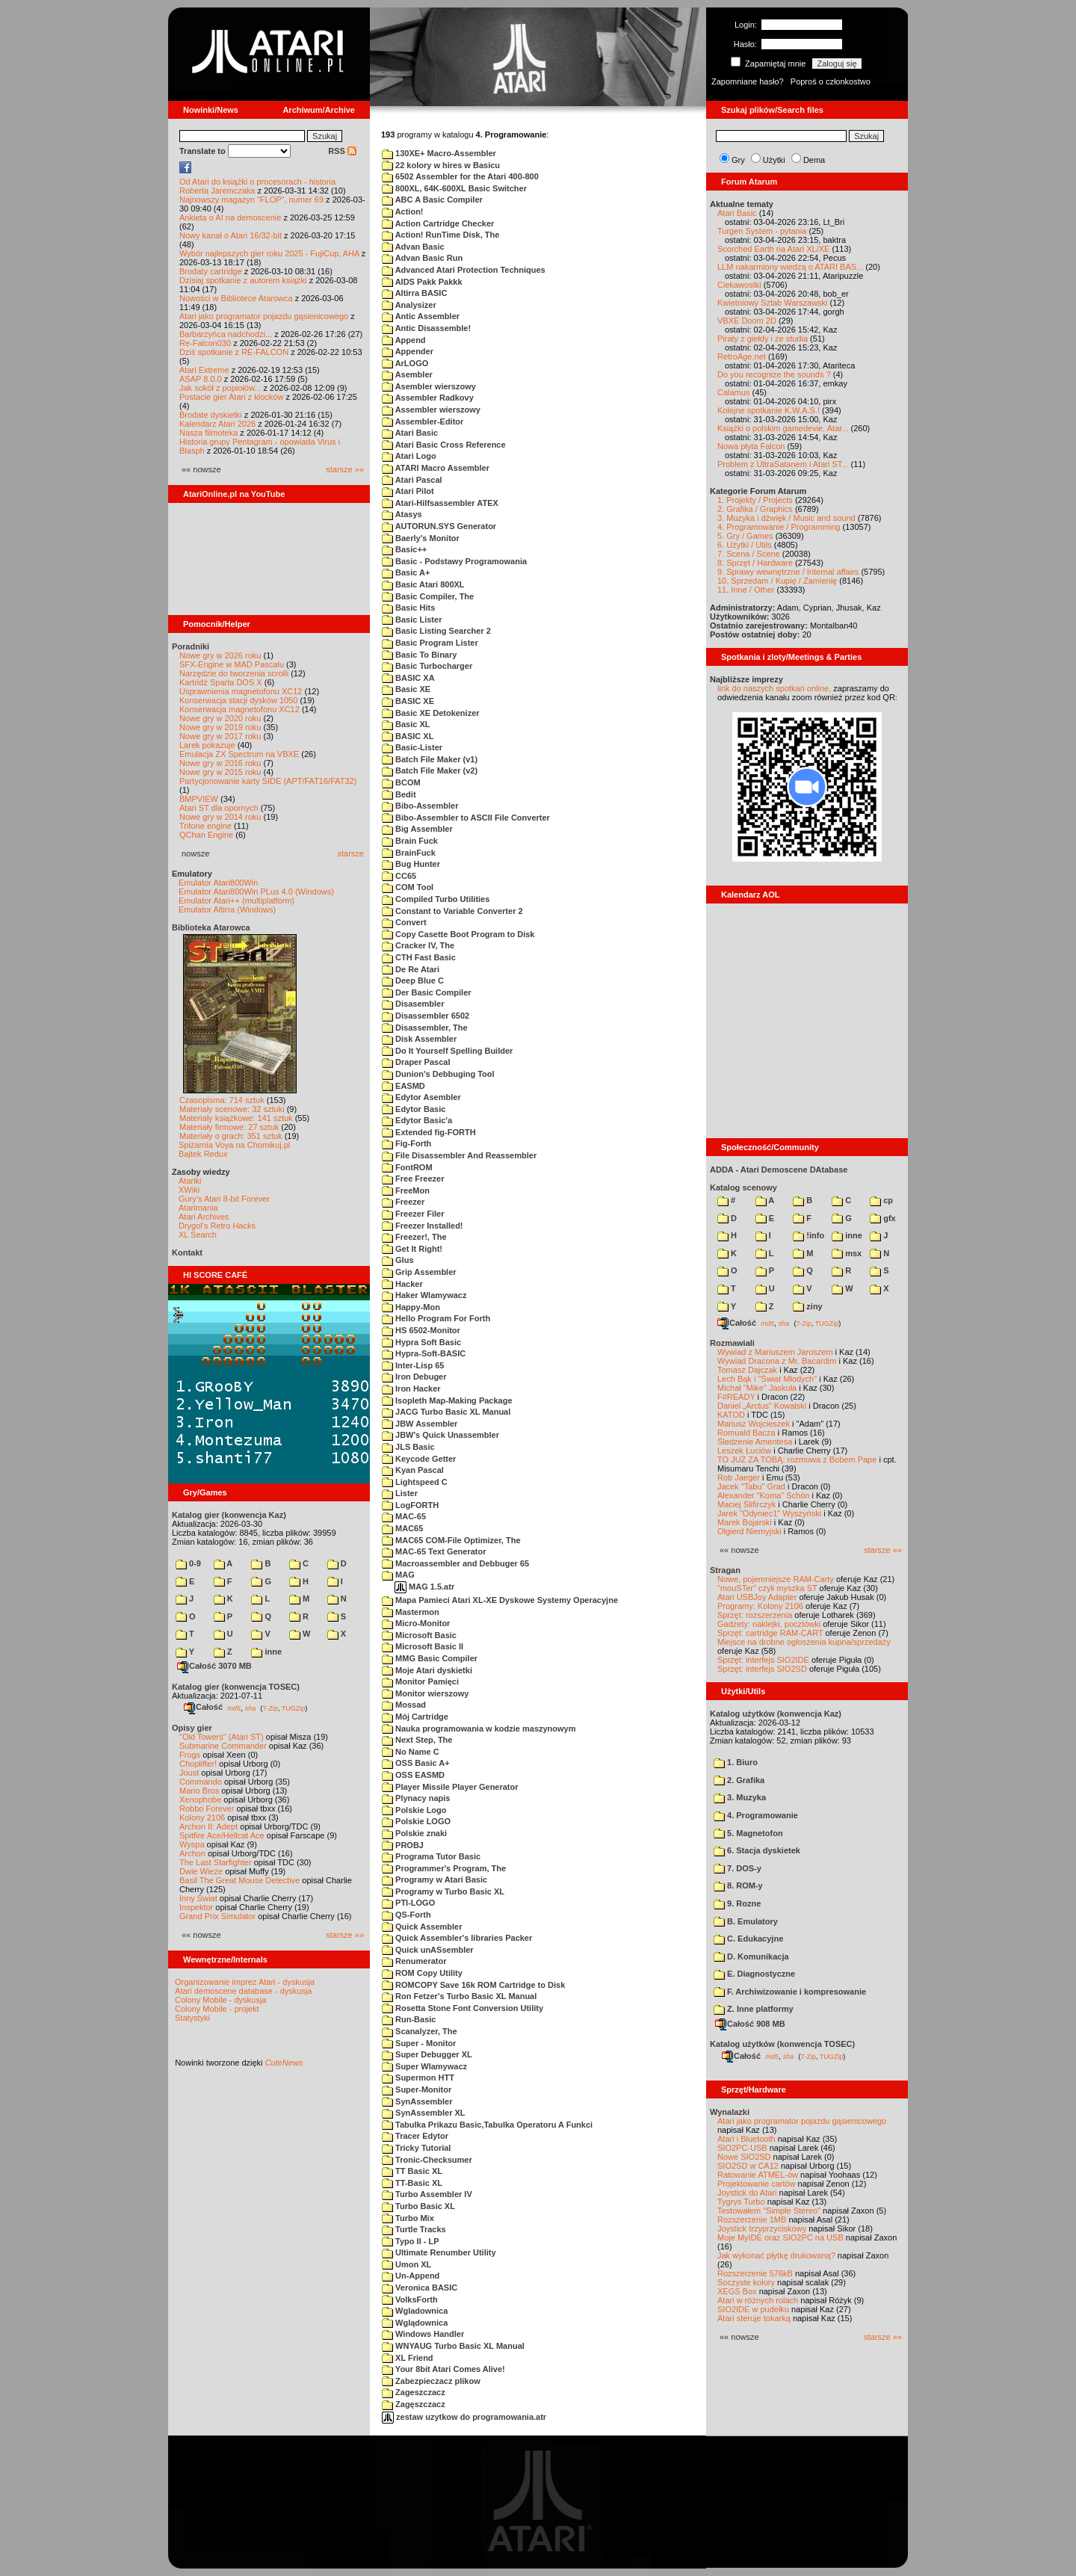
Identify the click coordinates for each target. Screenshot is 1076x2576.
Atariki (190, 1180)
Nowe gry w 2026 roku (220, 655)
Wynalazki (729, 2111)
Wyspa (192, 1844)
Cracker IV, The (418, 945)
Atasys (402, 514)
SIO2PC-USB (742, 2147)
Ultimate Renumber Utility (439, 2252)
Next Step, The (417, 1739)
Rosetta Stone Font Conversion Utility (462, 2008)
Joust (189, 1772)
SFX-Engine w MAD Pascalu (231, 664)
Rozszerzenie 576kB (755, 2273)
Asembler (407, 374)
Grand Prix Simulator (217, 1916)
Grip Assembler (419, 1271)
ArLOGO (405, 363)
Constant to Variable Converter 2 (452, 910)
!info (808, 1235)
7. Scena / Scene (748, 553)
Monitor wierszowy (425, 1693)
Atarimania (198, 1207)
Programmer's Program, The (444, 1868)
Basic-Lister (412, 747)
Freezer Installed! (422, 1225)
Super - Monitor (419, 2043)
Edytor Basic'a (417, 1120)
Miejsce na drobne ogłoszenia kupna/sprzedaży (804, 1641)
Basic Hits (408, 607)
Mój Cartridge (415, 1716)
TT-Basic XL (412, 2182)
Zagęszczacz (413, 2404)
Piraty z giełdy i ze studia (762, 338)
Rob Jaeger (738, 1477)
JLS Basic (408, 1446)
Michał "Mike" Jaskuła (757, 1387)
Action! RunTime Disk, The (440, 234)
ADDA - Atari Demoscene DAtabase (778, 1169)
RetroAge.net (741, 356)
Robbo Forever (206, 1808)
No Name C (410, 1751)
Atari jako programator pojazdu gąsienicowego (263, 316)
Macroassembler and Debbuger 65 (455, 1563)
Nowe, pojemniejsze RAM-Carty (775, 1579)
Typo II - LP (410, 2241)
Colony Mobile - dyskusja (220, 1999)
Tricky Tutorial (416, 2147)
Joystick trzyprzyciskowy (761, 2228)
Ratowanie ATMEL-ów (757, 2174)
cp (881, 1200)
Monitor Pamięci (420, 1681)
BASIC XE (408, 700)
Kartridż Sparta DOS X (220, 682)
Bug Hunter (411, 863)
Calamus (733, 392)
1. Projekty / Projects (755, 499)
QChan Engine (206, 834)
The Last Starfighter (215, 1862)
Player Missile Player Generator (450, 1786)
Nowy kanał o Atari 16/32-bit (230, 235)
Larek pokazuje (207, 745)
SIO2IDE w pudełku (753, 2309)
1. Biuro (736, 1762)
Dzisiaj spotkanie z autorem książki (243, 280)
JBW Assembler (419, 1423)
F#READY (736, 1396)
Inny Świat (198, 1898)
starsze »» (345, 469)
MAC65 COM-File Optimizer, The (451, 1540)
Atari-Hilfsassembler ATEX (440, 502)
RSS (342, 150)
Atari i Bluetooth (746, 2138)
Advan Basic (413, 246)
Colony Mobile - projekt (217, 2008)
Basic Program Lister (430, 642)
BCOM (401, 782)
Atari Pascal (412, 479)
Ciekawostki (739, 284)
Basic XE (406, 689)
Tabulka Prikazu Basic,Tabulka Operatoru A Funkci (487, 2124)
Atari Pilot (408, 491)
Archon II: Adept (209, 1826)
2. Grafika (739, 1780)
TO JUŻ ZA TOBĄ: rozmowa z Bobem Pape (796, 1459)
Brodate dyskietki (210, 414)
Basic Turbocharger (427, 665)
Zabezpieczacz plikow (431, 2380)
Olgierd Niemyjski (749, 1531)
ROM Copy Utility (422, 1972)
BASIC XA (408, 677)
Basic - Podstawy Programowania (454, 561)
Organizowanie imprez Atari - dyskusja (245, 1981)
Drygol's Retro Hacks (217, 1225)
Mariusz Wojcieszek (753, 1423)
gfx (883, 1218)
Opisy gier (192, 1727)
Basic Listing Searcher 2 (436, 630)
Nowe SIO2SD (744, 2156)
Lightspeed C (415, 1481)
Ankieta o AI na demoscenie (230, 217)
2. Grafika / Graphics (755, 508)
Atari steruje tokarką (754, 2318)
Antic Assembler (421, 316)
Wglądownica (415, 2322)
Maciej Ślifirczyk (746, 1504)
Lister (400, 1493)
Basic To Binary (419, 654)
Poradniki (190, 646)
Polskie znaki (414, 1833)
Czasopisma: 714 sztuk (222, 1100)
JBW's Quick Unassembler (440, 1434)
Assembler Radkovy (428, 397)
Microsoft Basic (419, 1635)
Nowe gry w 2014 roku (220, 816)
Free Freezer (413, 1178)
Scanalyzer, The (419, 2031)
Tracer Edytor (415, 2135)
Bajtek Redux (203, 1153)
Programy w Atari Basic (434, 1879)
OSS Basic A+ (416, 1762)
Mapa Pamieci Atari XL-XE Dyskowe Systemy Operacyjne (500, 1600)
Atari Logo (409, 455)
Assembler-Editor (422, 421)
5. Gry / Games (745, 535)
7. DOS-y (737, 1868)
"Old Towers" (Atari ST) (221, 1736)
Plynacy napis (416, 1798)
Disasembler (413, 1003)
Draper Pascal (416, 1061)
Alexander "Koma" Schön (763, 1495)
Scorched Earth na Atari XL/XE (773, 248)
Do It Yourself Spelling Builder (447, 1050)
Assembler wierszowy (431, 409)
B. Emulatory (746, 1921)
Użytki (774, 159)
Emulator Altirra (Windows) (227, 909)
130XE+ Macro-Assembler (439, 153)
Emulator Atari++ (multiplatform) (236, 900)
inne (266, 1651)
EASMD (403, 1085)
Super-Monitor (416, 2089)
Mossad (404, 1704)
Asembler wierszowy (429, 386)
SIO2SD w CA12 (748, 2165)
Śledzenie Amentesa (754, 1441)
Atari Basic (410, 432)
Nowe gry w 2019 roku (220, 727)
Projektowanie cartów (756, 2183)
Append (404, 340)
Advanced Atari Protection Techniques (463, 269)
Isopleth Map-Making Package (447, 1400)
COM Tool (407, 887)
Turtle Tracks (414, 2229)
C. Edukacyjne (748, 1938)
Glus (398, 1259)
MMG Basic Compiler (429, 1658)
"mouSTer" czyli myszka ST (767, 1588)
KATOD (731, 1414)
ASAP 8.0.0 (200, 378)
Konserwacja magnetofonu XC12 (239, 709)
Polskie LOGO (416, 1821)
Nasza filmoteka (208, 432)
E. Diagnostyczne (754, 1973)
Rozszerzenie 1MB (751, 2219)
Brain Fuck (410, 840)
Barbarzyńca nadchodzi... (225, 334)
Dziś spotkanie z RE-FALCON (233, 352)
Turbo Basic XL (418, 2206)
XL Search (198, 1234)
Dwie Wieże (201, 1871)
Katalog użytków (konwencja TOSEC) (782, 2043)
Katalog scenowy (743, 1187)
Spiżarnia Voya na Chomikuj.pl (234, 1144)
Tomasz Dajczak (747, 1369)
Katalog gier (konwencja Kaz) (229, 1514)
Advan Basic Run (422, 257)
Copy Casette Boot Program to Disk (458, 934)
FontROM (407, 1167)
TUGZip (294, 1707)
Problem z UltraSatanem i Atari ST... (782, 464)
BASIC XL (407, 736)
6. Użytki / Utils (744, 544)
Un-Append (410, 2275)
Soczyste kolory (746, 2282)
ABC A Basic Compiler (432, 199)
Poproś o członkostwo (831, 81)
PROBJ (403, 1845)
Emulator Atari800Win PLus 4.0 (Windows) (256, 891)
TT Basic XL (412, 2170)
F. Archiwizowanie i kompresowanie (790, 1991)
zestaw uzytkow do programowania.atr (464, 2416)
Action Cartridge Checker (438, 223)
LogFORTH (410, 1505)
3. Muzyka (740, 1797)
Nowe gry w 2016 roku (220, 763)
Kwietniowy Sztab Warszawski (772, 302)
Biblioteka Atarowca (211, 927)
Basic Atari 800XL (423, 584)
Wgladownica (415, 2310)
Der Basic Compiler (426, 992)
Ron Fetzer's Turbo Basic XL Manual (459, 1996)
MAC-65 (404, 1516)
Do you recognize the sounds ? (774, 374)
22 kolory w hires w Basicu (441, 165)
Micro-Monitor (416, 1623)
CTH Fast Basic (419, 957)
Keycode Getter (419, 1458)
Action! (403, 211)
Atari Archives (204, 1216)
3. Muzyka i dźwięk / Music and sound (786, 517)
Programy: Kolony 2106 (760, 1605)
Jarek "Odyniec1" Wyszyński (769, 1513)
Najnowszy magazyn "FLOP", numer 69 (251, 199)
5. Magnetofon (748, 1833)
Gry (738, 159)
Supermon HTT (418, 2077)
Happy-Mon (411, 1307)
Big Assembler (417, 828)
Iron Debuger (414, 1376)
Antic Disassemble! (426, 328)
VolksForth (410, 2299)
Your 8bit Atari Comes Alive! (443, 2369)
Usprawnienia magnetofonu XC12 (241, 691)
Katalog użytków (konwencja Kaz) (775, 1713)
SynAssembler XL (424, 2112)
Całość (203, 1706)
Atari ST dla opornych (219, 807)
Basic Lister (412, 619)
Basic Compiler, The (428, 596)
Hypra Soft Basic (421, 1342)
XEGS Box (737, 2291)
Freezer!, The (414, 1236)
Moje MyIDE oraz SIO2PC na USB (780, 2237)
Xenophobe (200, 1799)
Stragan (725, 1570)
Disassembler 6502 (425, 1015)
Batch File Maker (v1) (429, 759)
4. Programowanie (756, 1815)
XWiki (189, 1189)
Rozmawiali (732, 1342)
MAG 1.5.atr (424, 1586)
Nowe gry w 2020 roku (220, 718)
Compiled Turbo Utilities (435, 899)
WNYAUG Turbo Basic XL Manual (453, 2345)
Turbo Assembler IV (427, 2194)
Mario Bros (199, 1790)
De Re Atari (410, 969)
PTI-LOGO (408, 1902)
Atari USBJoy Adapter (757, 1597)
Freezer (403, 1201)
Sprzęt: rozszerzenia (754, 1614)
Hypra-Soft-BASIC (424, 1353)
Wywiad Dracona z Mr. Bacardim (776, 1360)
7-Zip (270, 1707)
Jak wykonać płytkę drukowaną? (776, 2255)
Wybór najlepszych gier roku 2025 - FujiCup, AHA (269, 253)
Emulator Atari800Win (218, 882)
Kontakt (187, 1252)
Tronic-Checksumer (427, 2159)
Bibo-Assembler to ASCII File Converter (466, 817)
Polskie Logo (414, 1810)
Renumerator (414, 1960)
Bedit (399, 794)
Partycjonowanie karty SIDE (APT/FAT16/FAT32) (267, 780)
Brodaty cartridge (210, 271)
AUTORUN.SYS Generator (439, 526)
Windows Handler (423, 2333)
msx (847, 1253)
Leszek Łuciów (744, 1450)
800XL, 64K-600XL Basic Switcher (454, 188)
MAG (398, 1574)
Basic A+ (406, 572)
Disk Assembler (419, 1038)
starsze (351, 853)
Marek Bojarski (744, 1522)
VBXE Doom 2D (746, 320)
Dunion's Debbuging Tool (438, 1073)
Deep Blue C (413, 980)
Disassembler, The (425, 1027)
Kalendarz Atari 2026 (217, 423)
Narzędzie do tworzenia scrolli (233, 673)
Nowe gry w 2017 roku (220, 736)
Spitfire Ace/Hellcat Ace (222, 1835)
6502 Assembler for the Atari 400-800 (460, 176)
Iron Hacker (411, 1388)
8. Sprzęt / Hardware (755, 562)
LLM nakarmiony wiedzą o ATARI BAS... (790, 266)
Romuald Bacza (746, 1432)
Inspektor (196, 1907)
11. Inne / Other (745, 589)
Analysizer (409, 304)
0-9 (188, 1563)
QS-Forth (406, 1914)
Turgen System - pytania (761, 230)
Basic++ (404, 549)
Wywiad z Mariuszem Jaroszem (775, 1351)
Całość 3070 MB (214, 1665)
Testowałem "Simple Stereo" (768, 2210)
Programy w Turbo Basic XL (443, 1891)
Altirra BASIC (414, 292)
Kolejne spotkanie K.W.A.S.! (768, 410)
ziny (807, 1306)
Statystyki (192, 2017)
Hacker (402, 1283)
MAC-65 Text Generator (434, 1551)
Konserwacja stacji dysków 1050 (238, 700)
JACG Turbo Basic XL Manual (446, 1411)
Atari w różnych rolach (757, 2300)
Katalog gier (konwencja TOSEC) (236, 1686)
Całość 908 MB (750, 2023)
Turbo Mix (408, 2218)
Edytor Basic (413, 1109)
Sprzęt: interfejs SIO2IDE (763, 1659)
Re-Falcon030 (205, 343)
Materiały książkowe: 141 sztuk (236, 1118)
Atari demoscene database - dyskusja (243, 1990)
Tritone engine (205, 825)
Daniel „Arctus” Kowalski (761, 1405)
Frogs (189, 1754)
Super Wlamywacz (424, 2066)
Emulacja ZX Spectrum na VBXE (239, 754)
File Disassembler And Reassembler (459, 1155)
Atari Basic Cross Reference (444, 444)
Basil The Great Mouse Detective (239, 1880)
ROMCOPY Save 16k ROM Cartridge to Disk (473, 1984)
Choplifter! (198, 1763)
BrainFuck (409, 852)
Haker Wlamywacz (424, 1295)
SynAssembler (417, 2101)
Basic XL (406, 724)
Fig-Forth (406, 1143)
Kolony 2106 (202, 1817)
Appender (407, 351)
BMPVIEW (198, 798)
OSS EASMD (413, 1774)
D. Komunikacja (751, 1956)
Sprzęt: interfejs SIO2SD (762, 1668)
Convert (404, 922)
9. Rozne (737, 1903)
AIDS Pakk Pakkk (422, 281)
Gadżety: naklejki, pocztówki (768, 1623)
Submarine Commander (223, 1745)
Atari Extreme (204, 369)
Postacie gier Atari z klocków (231, 396)
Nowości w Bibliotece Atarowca (236, 298)
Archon (192, 1853)
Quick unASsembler (428, 1949)
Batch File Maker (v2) (429, 770)
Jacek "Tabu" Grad (751, 1486)
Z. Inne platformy (754, 2008)
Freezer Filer (413, 1213)
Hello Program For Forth (436, 1318)
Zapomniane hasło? (747, 81)
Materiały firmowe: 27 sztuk (229, 1126)
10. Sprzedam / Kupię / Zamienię (777, 580)
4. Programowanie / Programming (778, 526)
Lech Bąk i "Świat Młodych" (767, 1378)
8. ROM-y (738, 1885)
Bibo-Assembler (420, 805)
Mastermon (410, 1611)
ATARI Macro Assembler (435, 467)
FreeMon (406, 1190)
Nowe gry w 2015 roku (220, 771)
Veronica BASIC (419, 2287)
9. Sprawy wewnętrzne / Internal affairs (788, 571)
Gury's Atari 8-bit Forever (224, 1198)
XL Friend (407, 2357)
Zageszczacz (413, 2392)
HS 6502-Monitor (421, 1330)
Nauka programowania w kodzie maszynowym (479, 1728)
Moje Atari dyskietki (427, 1670)
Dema (814, 159)
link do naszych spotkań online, (774, 688)
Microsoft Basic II (422, 1646)
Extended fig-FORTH (429, 1132)
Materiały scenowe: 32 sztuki (232, 1109)
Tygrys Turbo (741, 2201)
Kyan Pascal (413, 1469)
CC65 (399, 875)
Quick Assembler (422, 1926)
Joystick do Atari (746, 2192)
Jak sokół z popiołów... (220, 387)
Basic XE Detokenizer (431, 712)
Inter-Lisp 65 (413, 1365)
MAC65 (402, 1528)
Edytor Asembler (421, 1097)
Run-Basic (409, 2019)
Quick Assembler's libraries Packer (457, 1937)
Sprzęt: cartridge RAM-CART (770, 1632)
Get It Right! (412, 1248)
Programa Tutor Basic (431, 1856)
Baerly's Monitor (421, 538)
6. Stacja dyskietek (757, 1850)
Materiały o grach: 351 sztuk (230, 1135)
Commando (200, 1781)
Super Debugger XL (427, 2054)
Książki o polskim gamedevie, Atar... (782, 428)
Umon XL (406, 2264)
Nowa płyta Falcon (751, 446)
